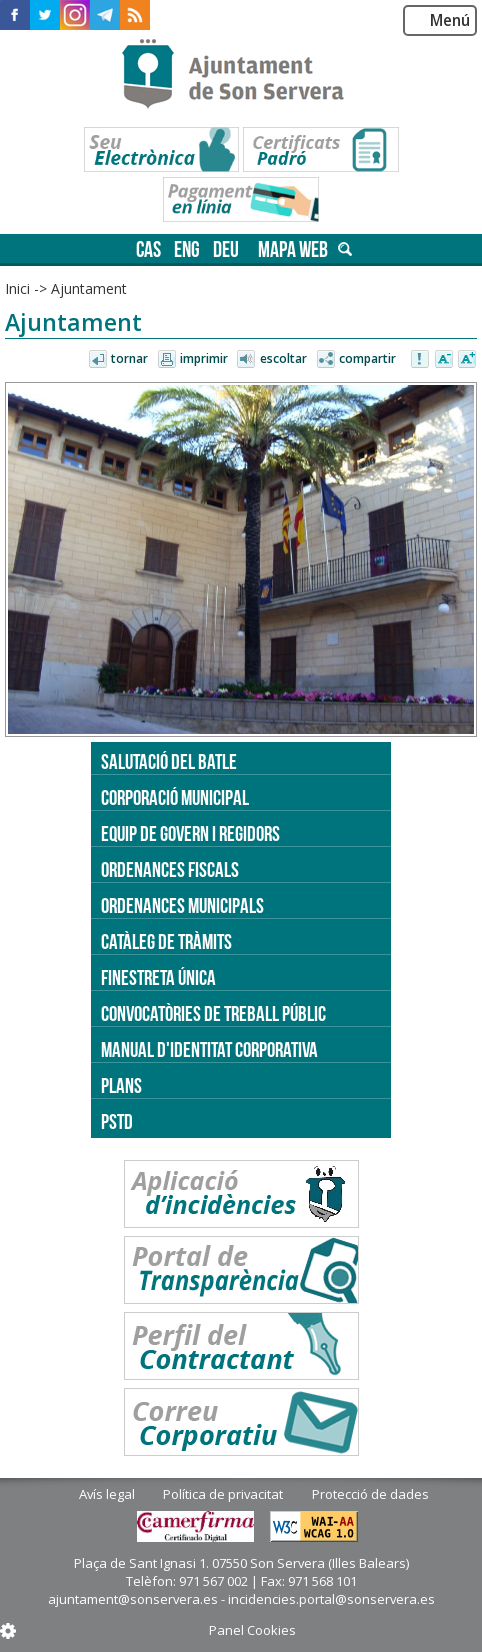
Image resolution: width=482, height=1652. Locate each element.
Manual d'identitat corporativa (209, 1049)
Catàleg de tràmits (166, 941)
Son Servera (241, 75)
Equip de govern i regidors (190, 833)
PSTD (117, 1121)
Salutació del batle (169, 761)
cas (148, 249)
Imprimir (204, 358)
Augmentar (467, 360)
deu (226, 249)
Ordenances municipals (182, 905)
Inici (17, 288)
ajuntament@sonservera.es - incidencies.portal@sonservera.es (241, 1599)
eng (187, 249)
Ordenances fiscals (170, 869)
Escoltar (283, 358)
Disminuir (444, 360)
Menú (450, 20)
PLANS (121, 1085)
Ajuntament (89, 288)
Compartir (367, 358)
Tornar (129, 358)
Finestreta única (158, 977)
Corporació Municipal (175, 797)
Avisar (421, 360)
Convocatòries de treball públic (213, 1013)
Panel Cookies (252, 1630)
